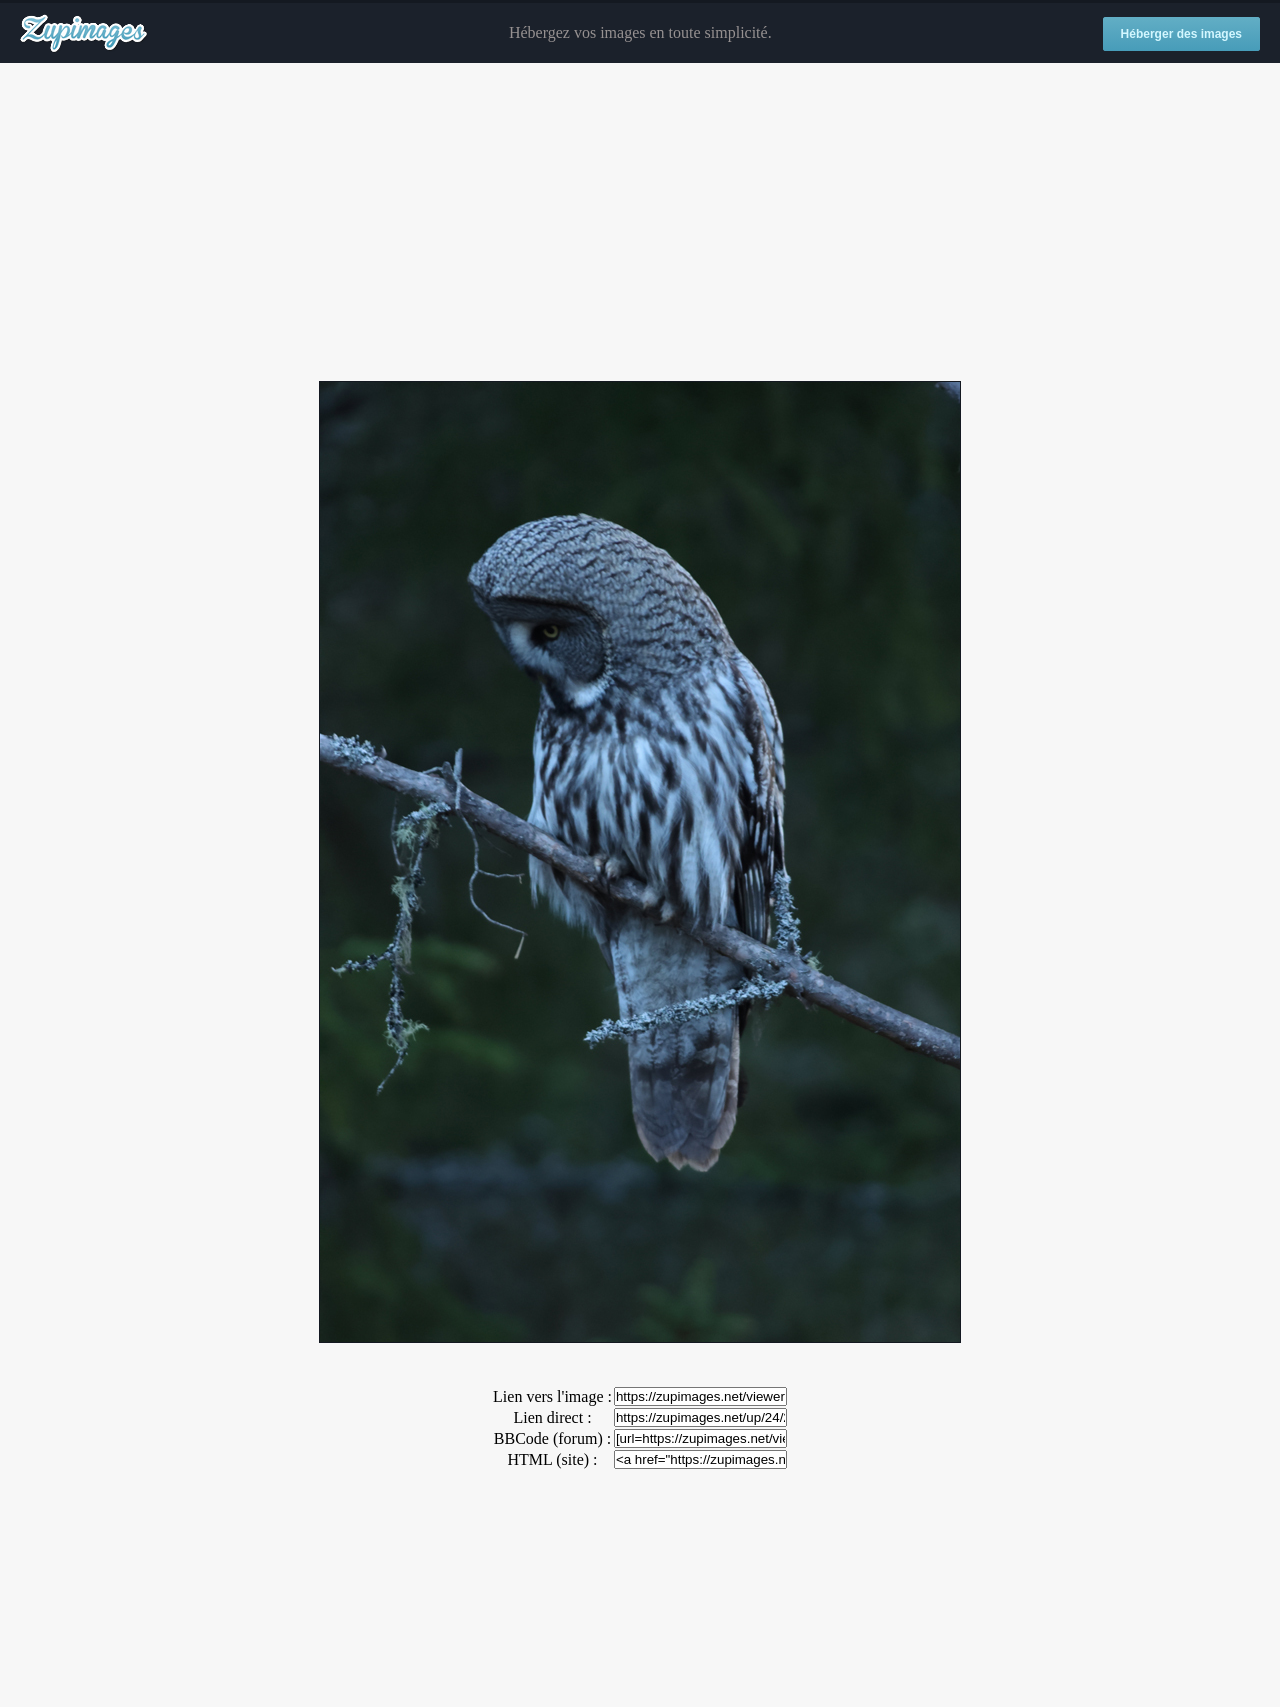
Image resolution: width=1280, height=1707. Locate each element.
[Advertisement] (640, 223)
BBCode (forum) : (552, 1438)
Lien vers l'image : (552, 1396)
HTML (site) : (552, 1459)
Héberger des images (1181, 34)
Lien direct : (552, 1417)
